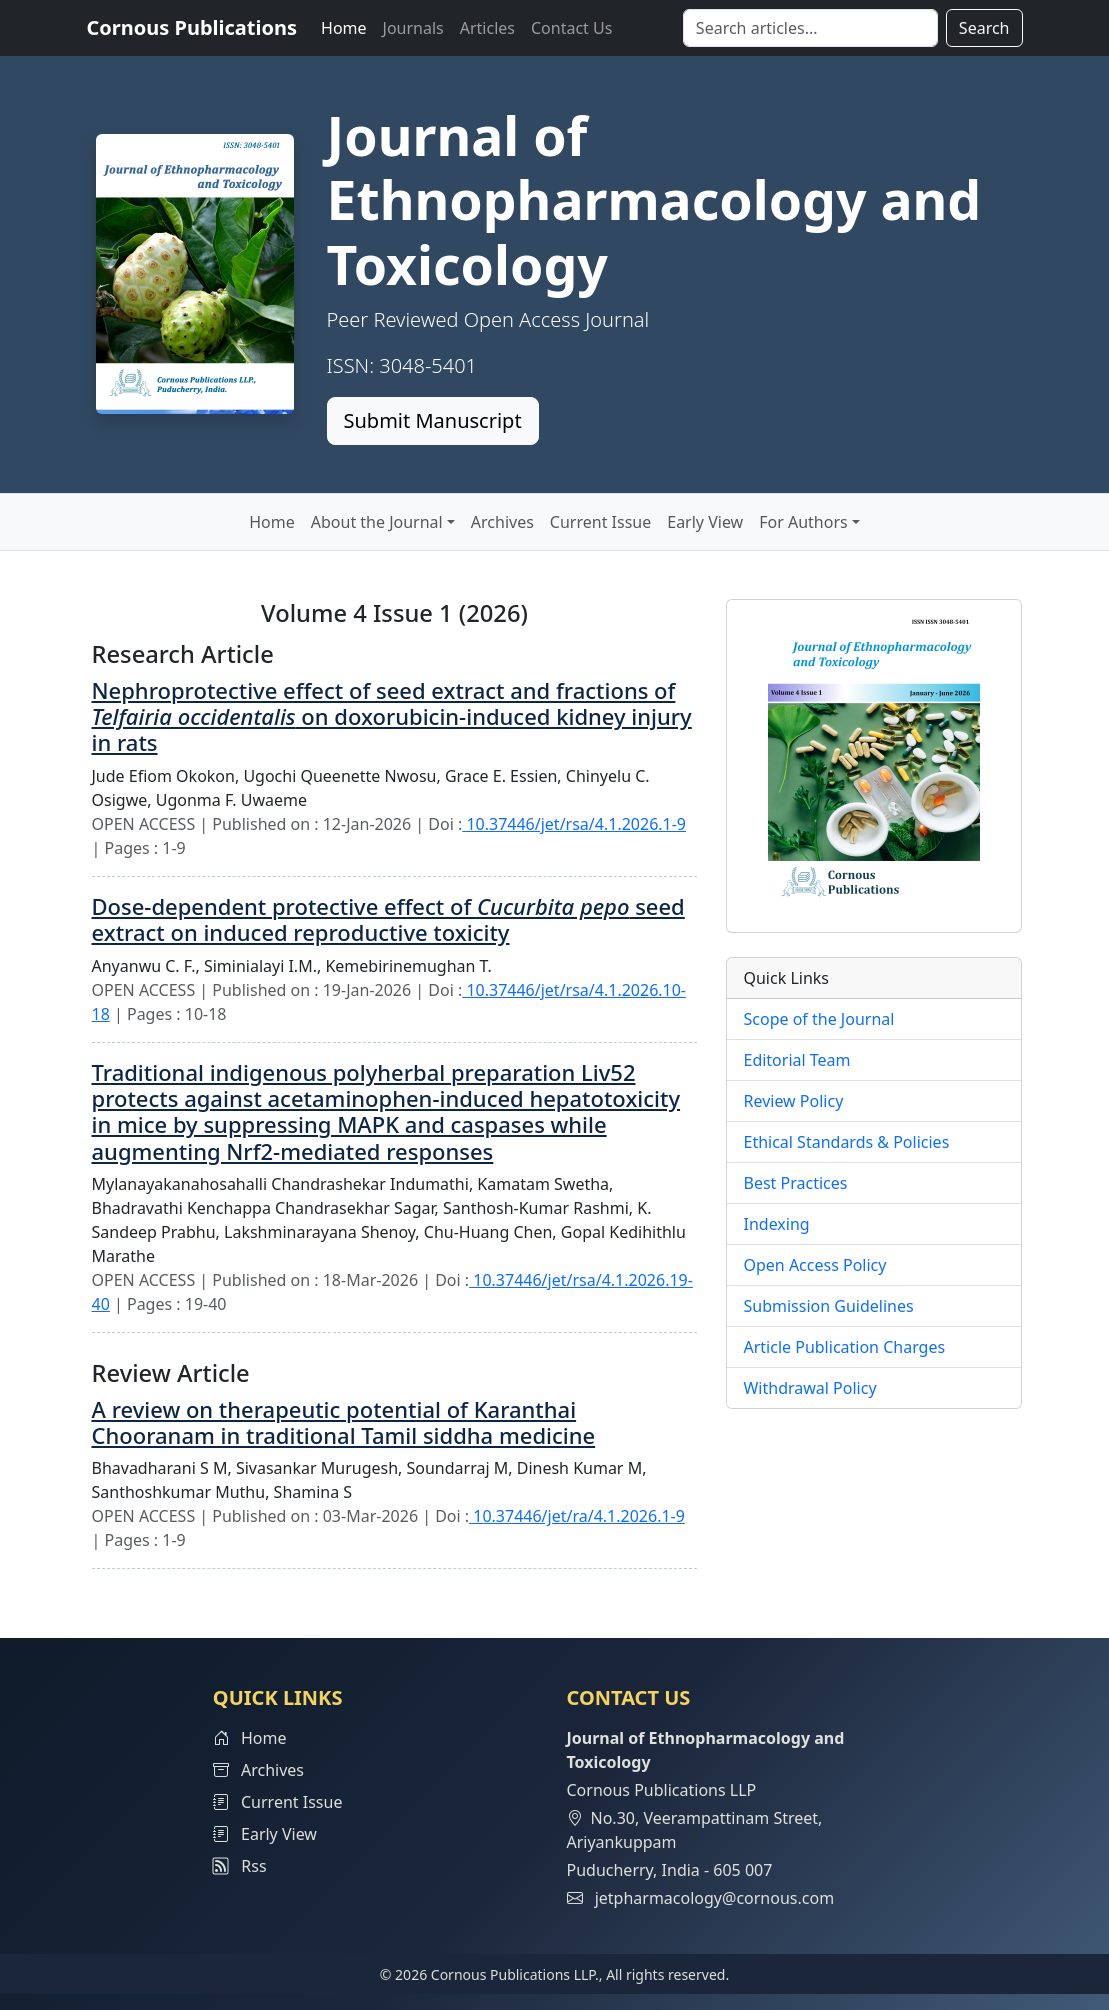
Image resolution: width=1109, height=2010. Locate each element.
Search (984, 28)
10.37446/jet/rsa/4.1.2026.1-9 (574, 824)
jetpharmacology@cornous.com (714, 1898)
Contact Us (571, 28)
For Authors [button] (803, 522)
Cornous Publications (192, 27)
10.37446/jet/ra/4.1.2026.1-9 (577, 1516)
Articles (487, 28)
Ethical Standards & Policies (846, 1142)
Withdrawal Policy (809, 1388)
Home (344, 28)
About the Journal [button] (377, 522)
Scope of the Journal (818, 1019)
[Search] (810, 28)
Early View (705, 522)
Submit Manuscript (433, 420)
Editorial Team (796, 1060)
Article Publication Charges (844, 1347)
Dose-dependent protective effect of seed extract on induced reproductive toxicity (388, 919)
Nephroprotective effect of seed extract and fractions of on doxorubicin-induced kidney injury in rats (392, 716)
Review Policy (793, 1101)
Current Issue (600, 522)
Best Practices (795, 1183)
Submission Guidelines (828, 1306)
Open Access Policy (814, 1265)
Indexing (776, 1224)
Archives (502, 522)
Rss (240, 1866)
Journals (413, 28)
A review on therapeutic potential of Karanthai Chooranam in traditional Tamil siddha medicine (344, 1422)
